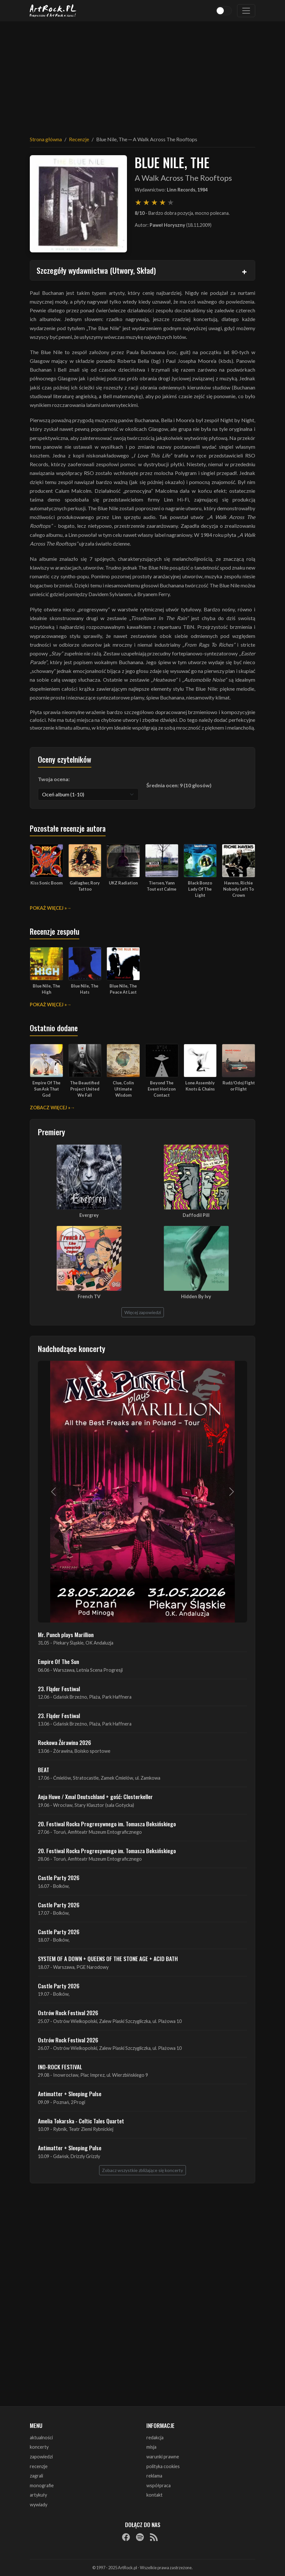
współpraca (158, 2485)
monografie (42, 2485)
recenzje (39, 2466)
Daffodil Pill (196, 1215)
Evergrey (89, 1215)
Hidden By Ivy (196, 1296)
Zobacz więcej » (50, 1107)
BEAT (43, 1769)
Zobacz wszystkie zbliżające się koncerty (142, 2170)
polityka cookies (163, 2466)
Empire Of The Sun (58, 1661)
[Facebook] (126, 2537)
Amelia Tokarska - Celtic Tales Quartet (81, 2121)
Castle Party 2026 (58, 1877)
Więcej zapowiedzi (142, 1312)
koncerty (39, 2447)
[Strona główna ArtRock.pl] (53, 11)
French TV (89, 1296)
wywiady (38, 2504)
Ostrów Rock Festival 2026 (68, 2012)
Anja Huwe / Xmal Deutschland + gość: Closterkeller (95, 1796)
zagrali (36, 2475)
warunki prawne (162, 2456)
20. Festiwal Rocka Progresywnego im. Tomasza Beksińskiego (107, 1823)
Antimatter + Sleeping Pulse (69, 2093)
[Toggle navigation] (246, 10)
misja (151, 2447)
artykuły (38, 2495)
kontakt (154, 2495)
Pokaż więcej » (48, 908)
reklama (154, 2475)
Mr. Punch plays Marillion (66, 1634)
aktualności (41, 2437)
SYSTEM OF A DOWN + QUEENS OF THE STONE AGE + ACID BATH (108, 1958)
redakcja (155, 2437)
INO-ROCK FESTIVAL (60, 2066)
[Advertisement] (142, 74)
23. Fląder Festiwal (59, 1688)
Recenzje (79, 139)
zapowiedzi (41, 2456)
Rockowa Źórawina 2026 (64, 1742)
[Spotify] (140, 2537)
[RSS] (154, 2537)
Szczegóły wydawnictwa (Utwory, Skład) (96, 270)
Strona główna (46, 139)
